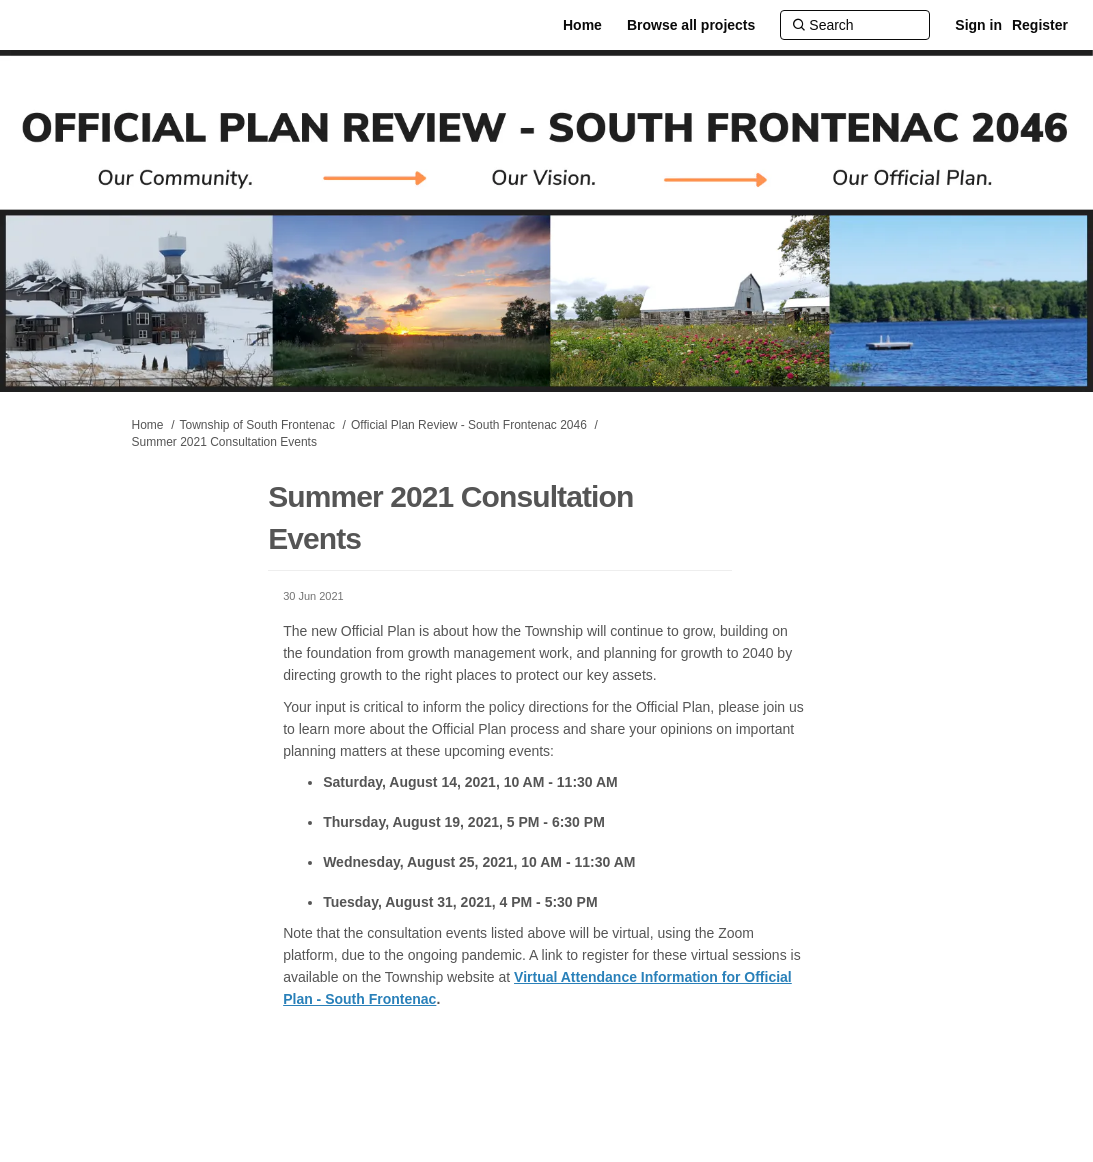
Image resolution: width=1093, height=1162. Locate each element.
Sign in (978, 25)
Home (148, 425)
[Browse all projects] (691, 25)
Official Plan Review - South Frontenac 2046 (469, 425)
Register (1040, 25)
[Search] (855, 25)
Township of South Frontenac (257, 425)
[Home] (582, 25)
